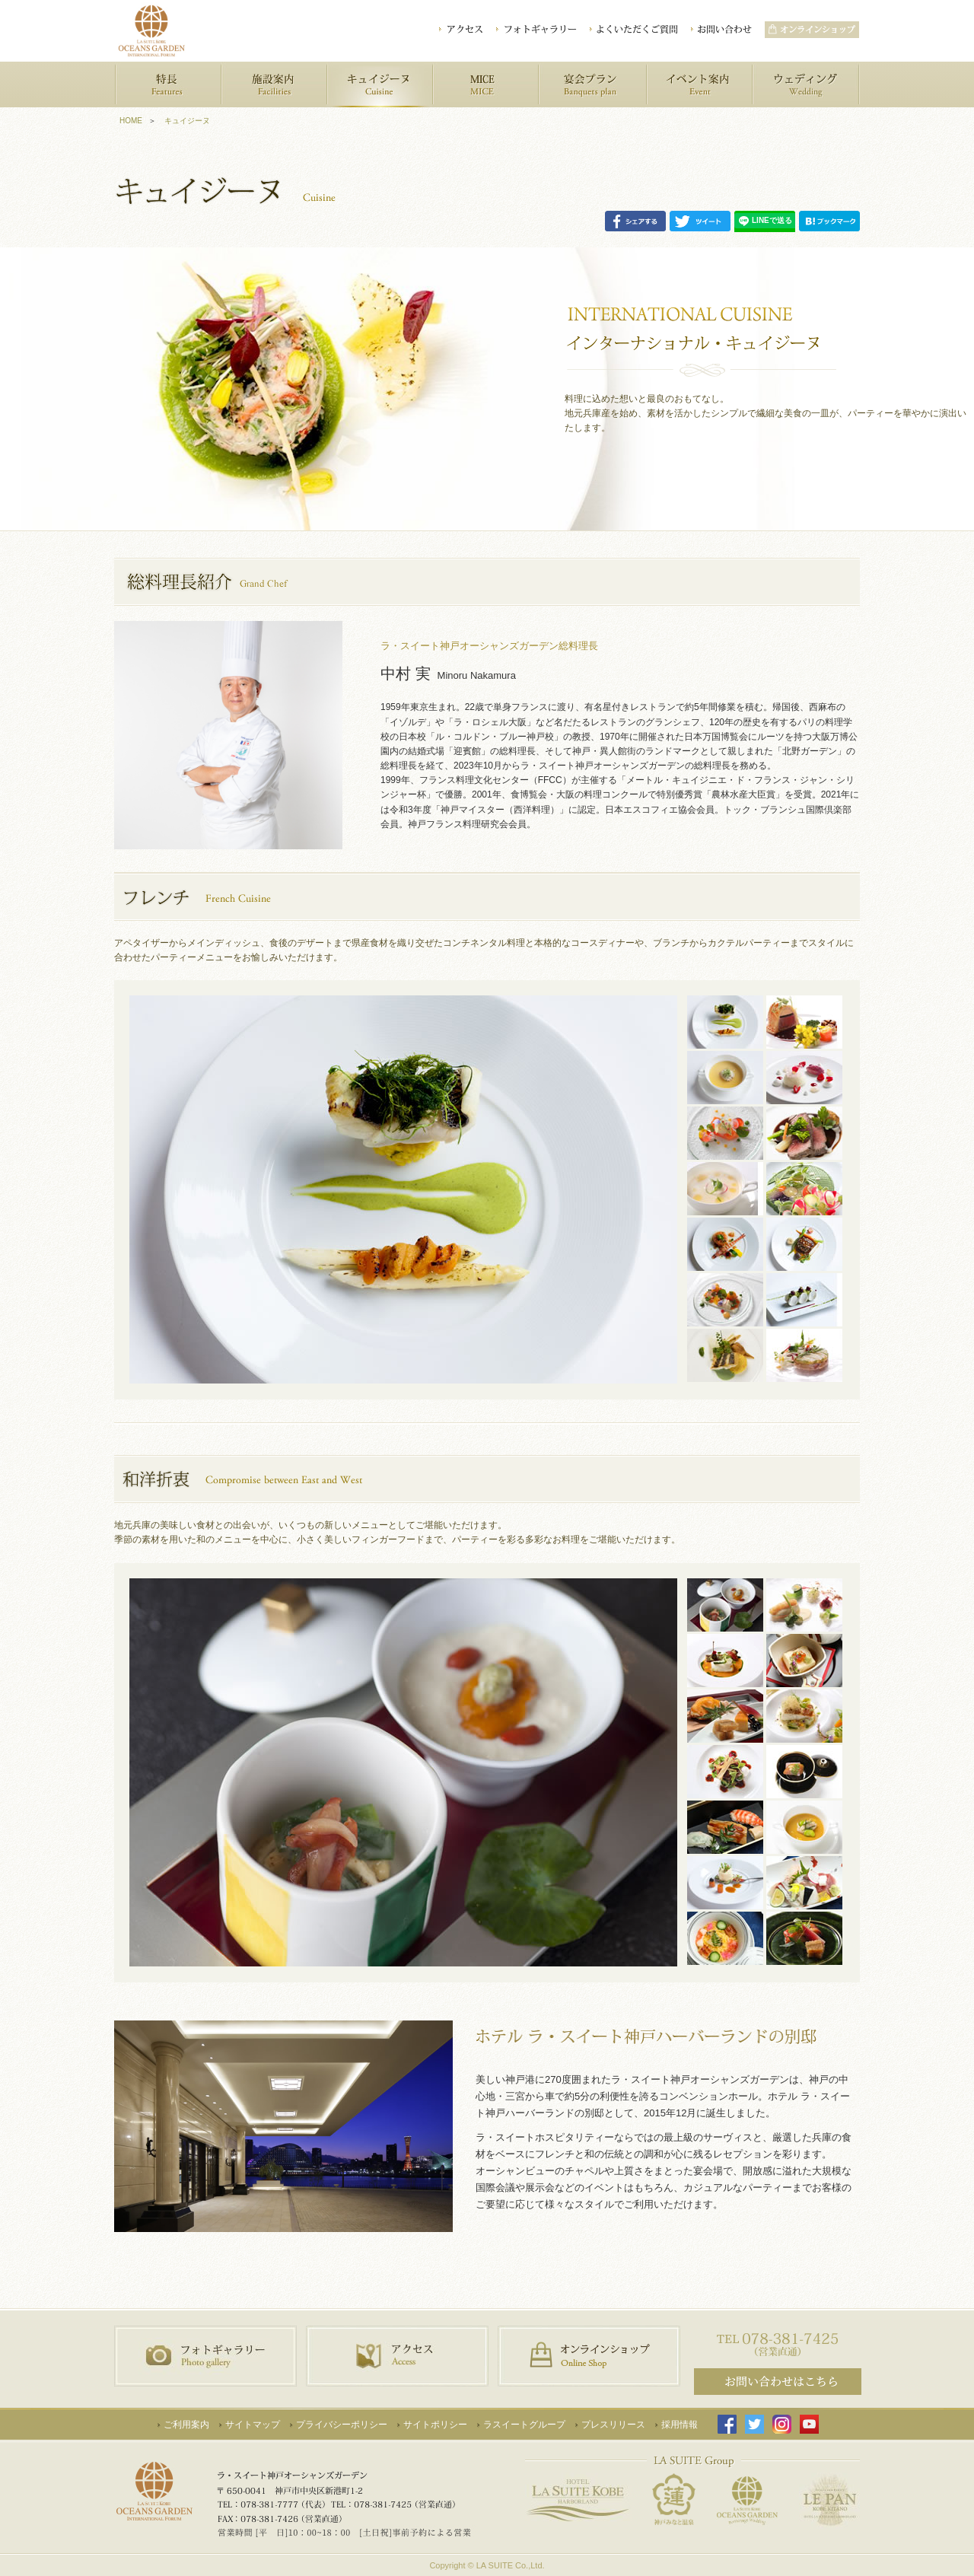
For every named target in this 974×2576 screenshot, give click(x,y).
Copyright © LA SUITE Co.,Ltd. (486, 2565)
